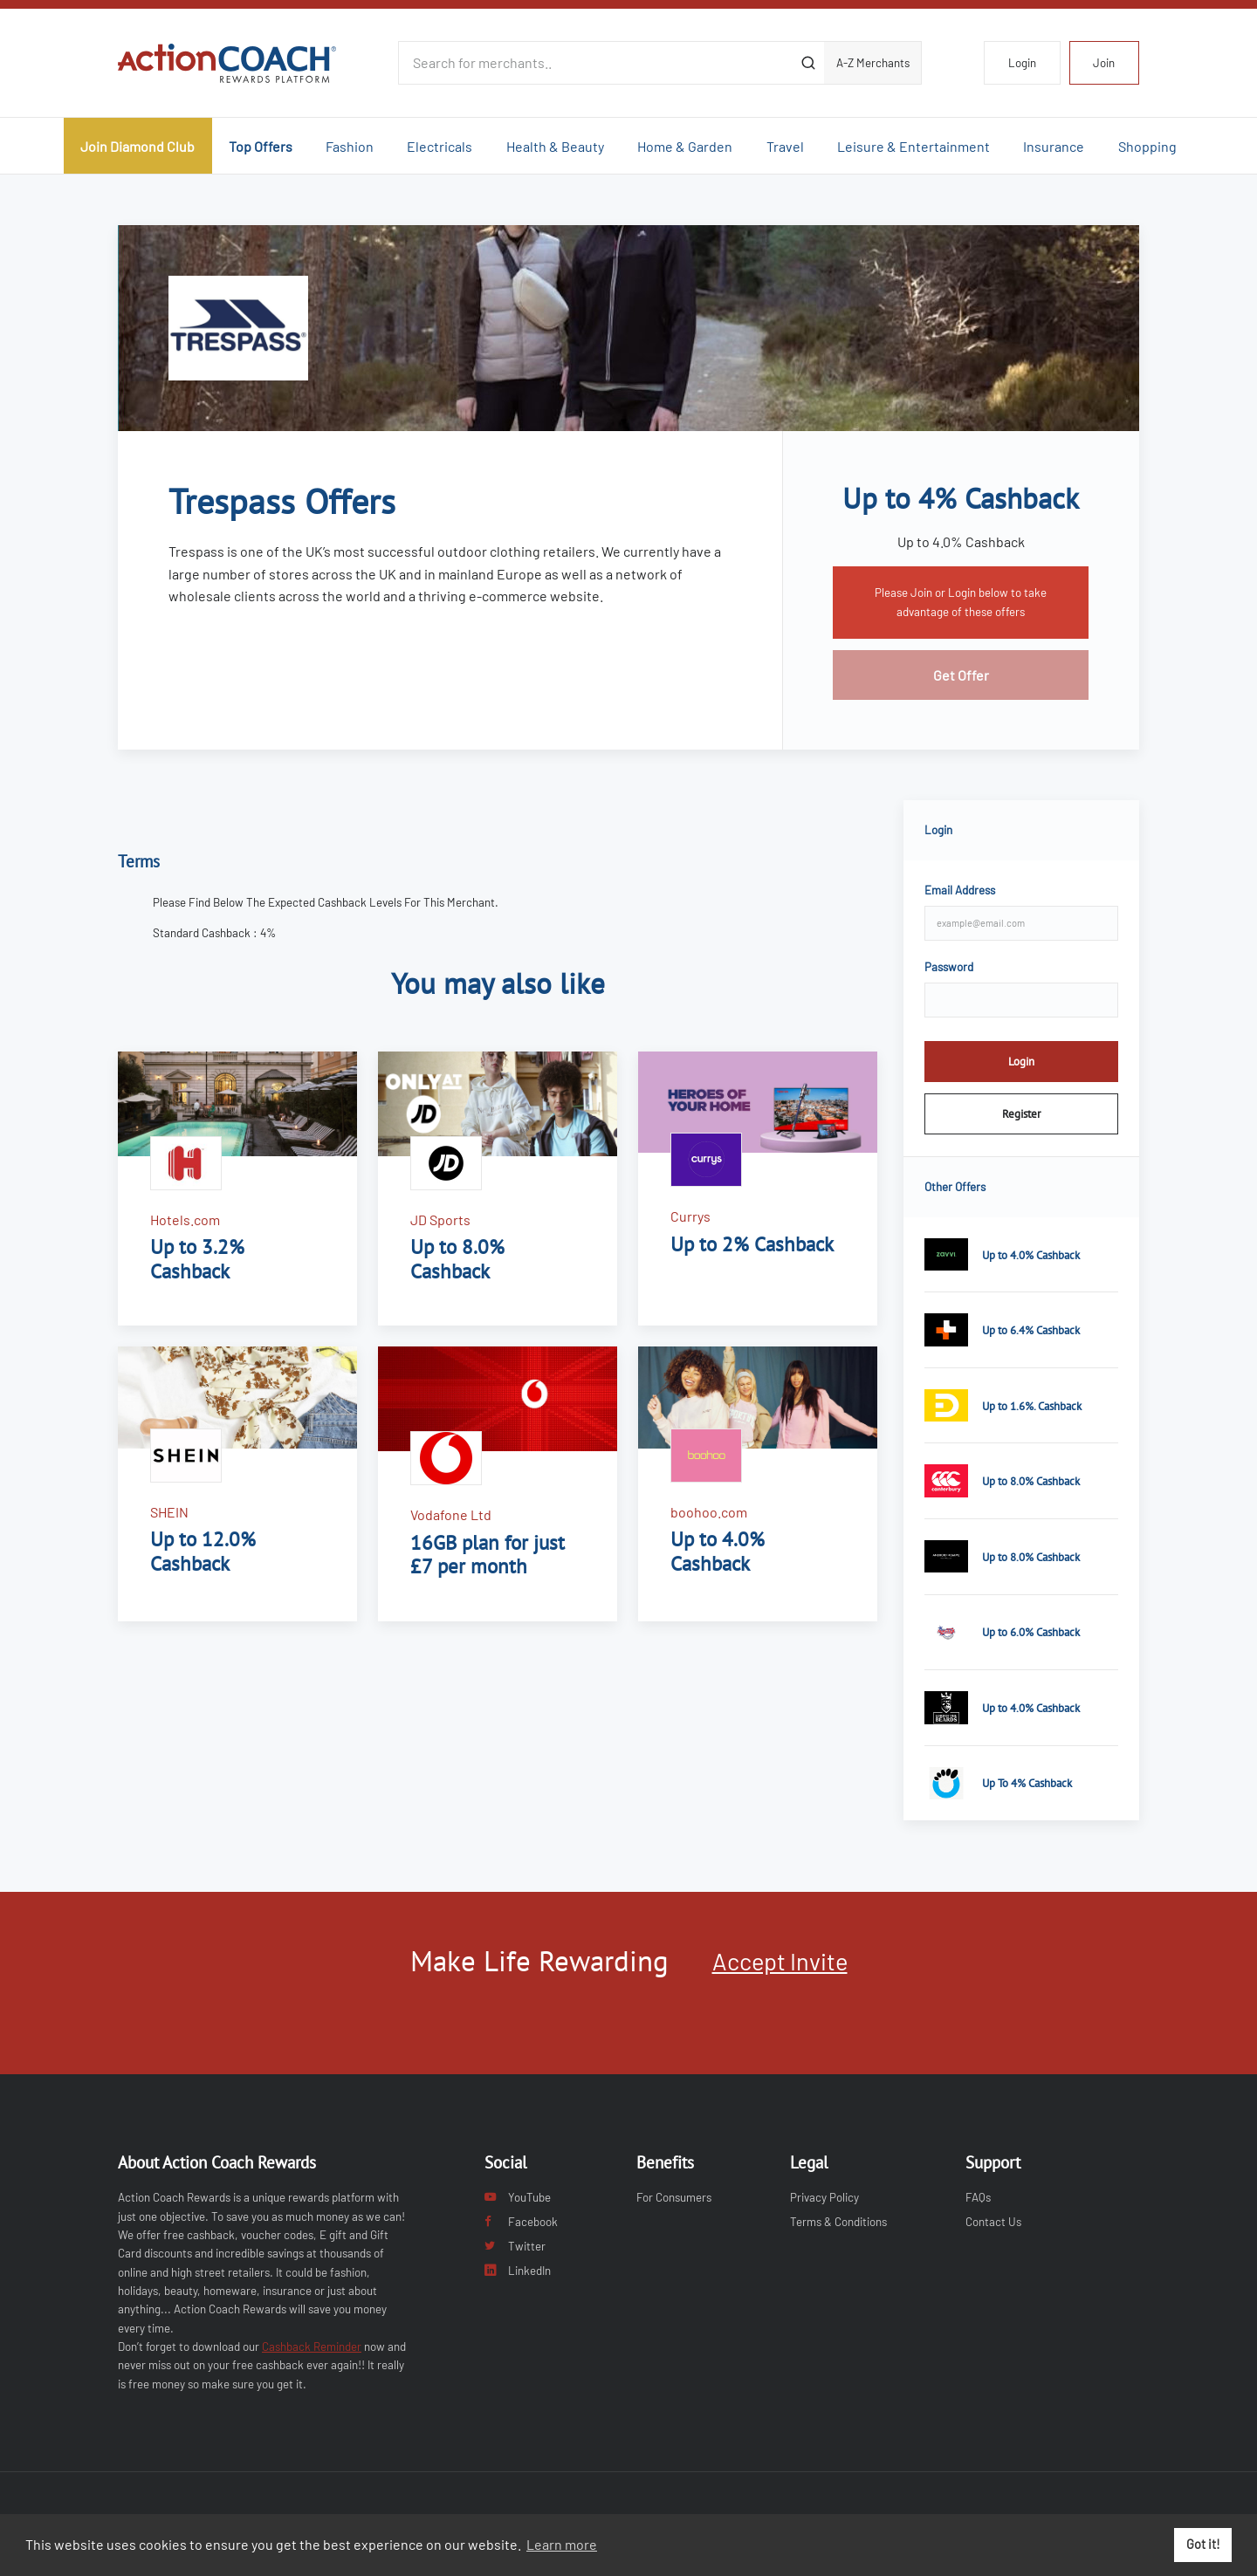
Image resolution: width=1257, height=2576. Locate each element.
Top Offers (260, 146)
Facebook (521, 2222)
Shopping (1147, 146)
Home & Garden (684, 146)
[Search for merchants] (595, 63)
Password (948, 967)
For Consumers (673, 2197)
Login (1022, 63)
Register (1021, 1113)
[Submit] (808, 63)
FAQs (978, 2197)
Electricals (439, 146)
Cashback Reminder (311, 2346)
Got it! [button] (1203, 2544)
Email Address (959, 890)
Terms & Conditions (838, 2222)
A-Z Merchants (873, 63)
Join (1104, 63)
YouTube (517, 2197)
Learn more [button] (561, 2544)
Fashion (350, 146)
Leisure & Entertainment (913, 146)
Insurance (1053, 146)
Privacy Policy (824, 2197)
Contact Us (993, 2222)
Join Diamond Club (137, 146)
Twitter (515, 2246)
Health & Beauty (555, 146)
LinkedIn (517, 2271)
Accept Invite (780, 1961)
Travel (785, 146)
